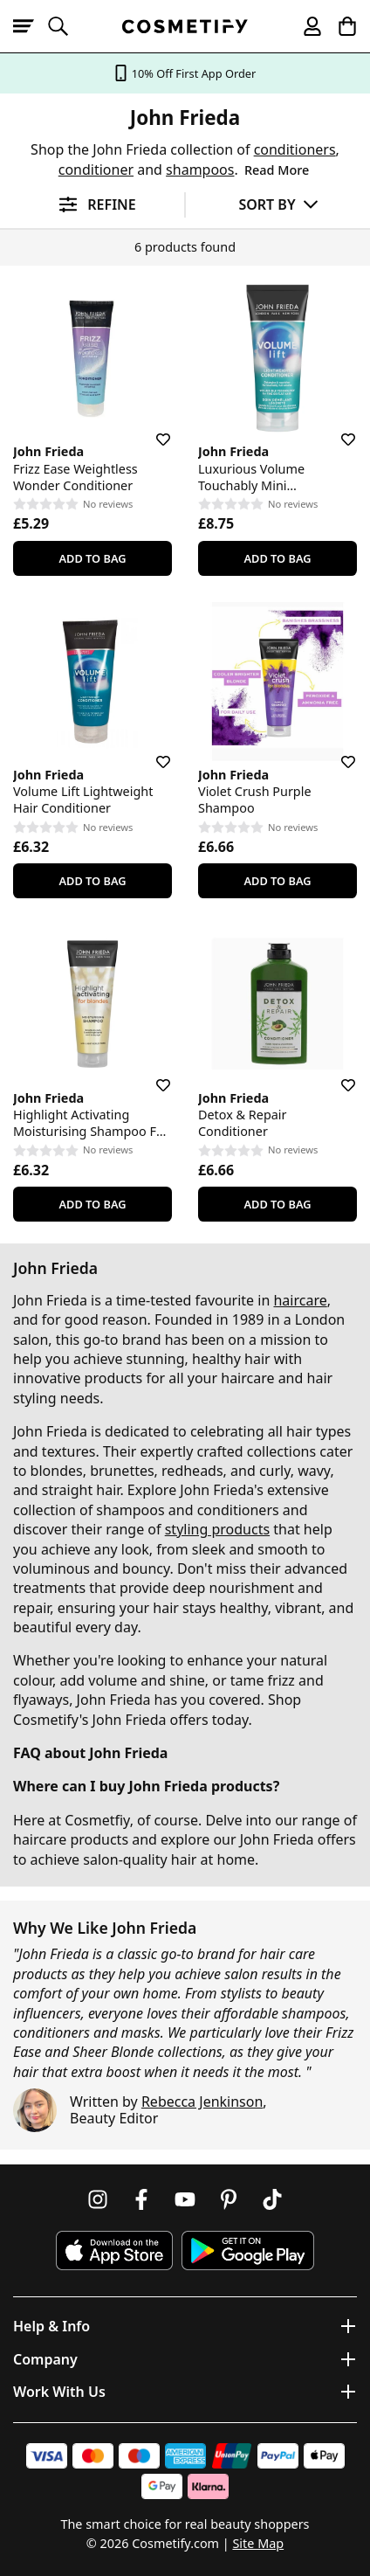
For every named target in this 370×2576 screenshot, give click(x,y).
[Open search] (65, 26)
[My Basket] (339, 26)
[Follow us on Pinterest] (228, 2199)
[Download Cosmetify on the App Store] (114, 2250)
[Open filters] (92, 205)
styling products (217, 1529)
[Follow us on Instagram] (97, 2199)
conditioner (96, 169)
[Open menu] (30, 26)
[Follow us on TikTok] (272, 2199)
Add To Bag (92, 558)
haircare (299, 1300)
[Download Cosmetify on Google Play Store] (248, 2250)
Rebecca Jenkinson (202, 2101)
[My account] (304, 26)
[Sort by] (278, 204)
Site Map (258, 2543)
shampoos (200, 169)
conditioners (295, 149)
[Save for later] (151, 429)
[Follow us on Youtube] (185, 2199)
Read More (276, 170)
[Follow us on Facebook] (141, 2199)
